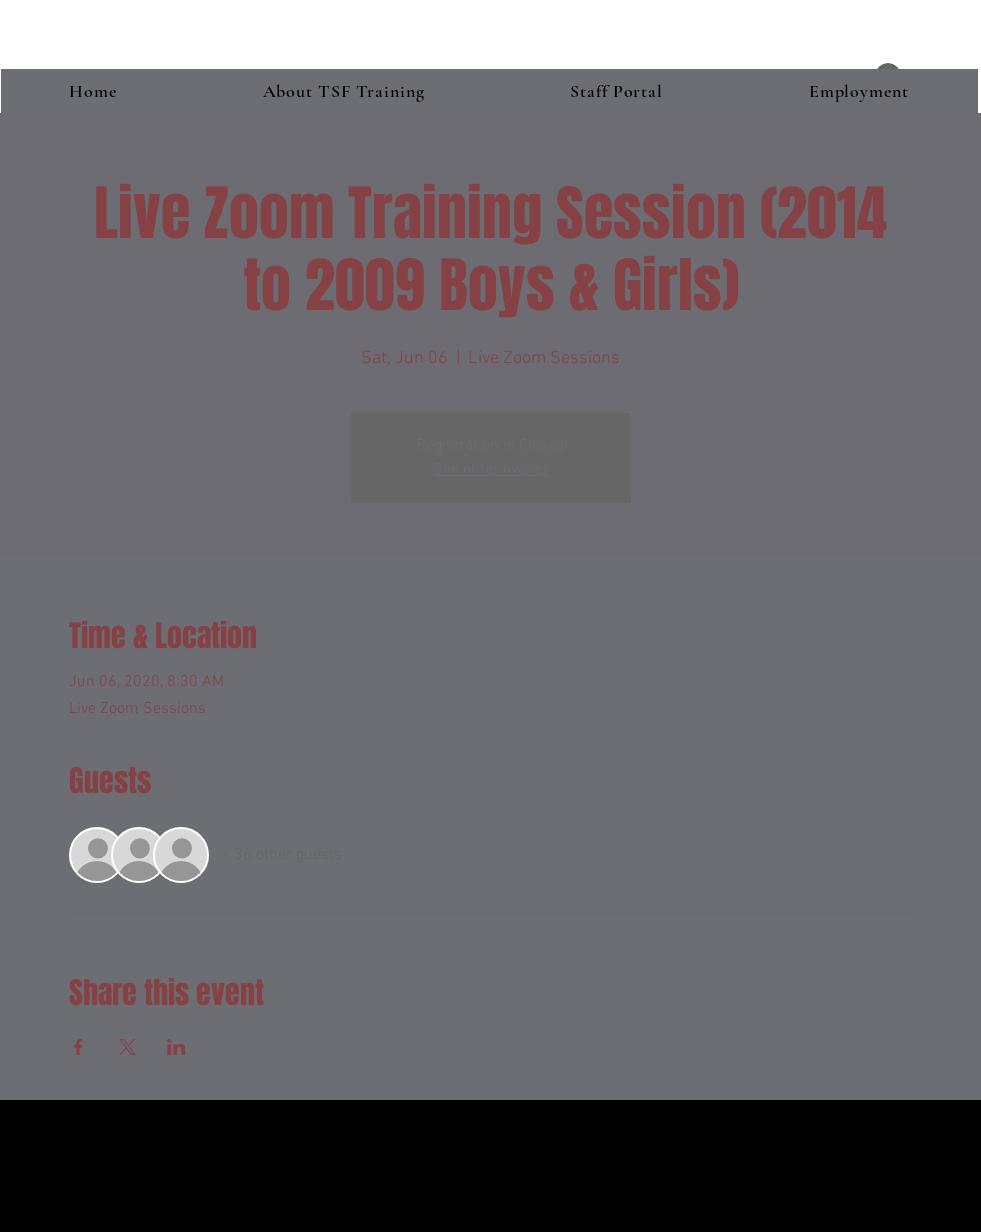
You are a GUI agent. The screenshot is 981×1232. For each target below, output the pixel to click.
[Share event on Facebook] (78, 1047)
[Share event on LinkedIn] (176, 1047)
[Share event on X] (127, 1047)
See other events (490, 470)
